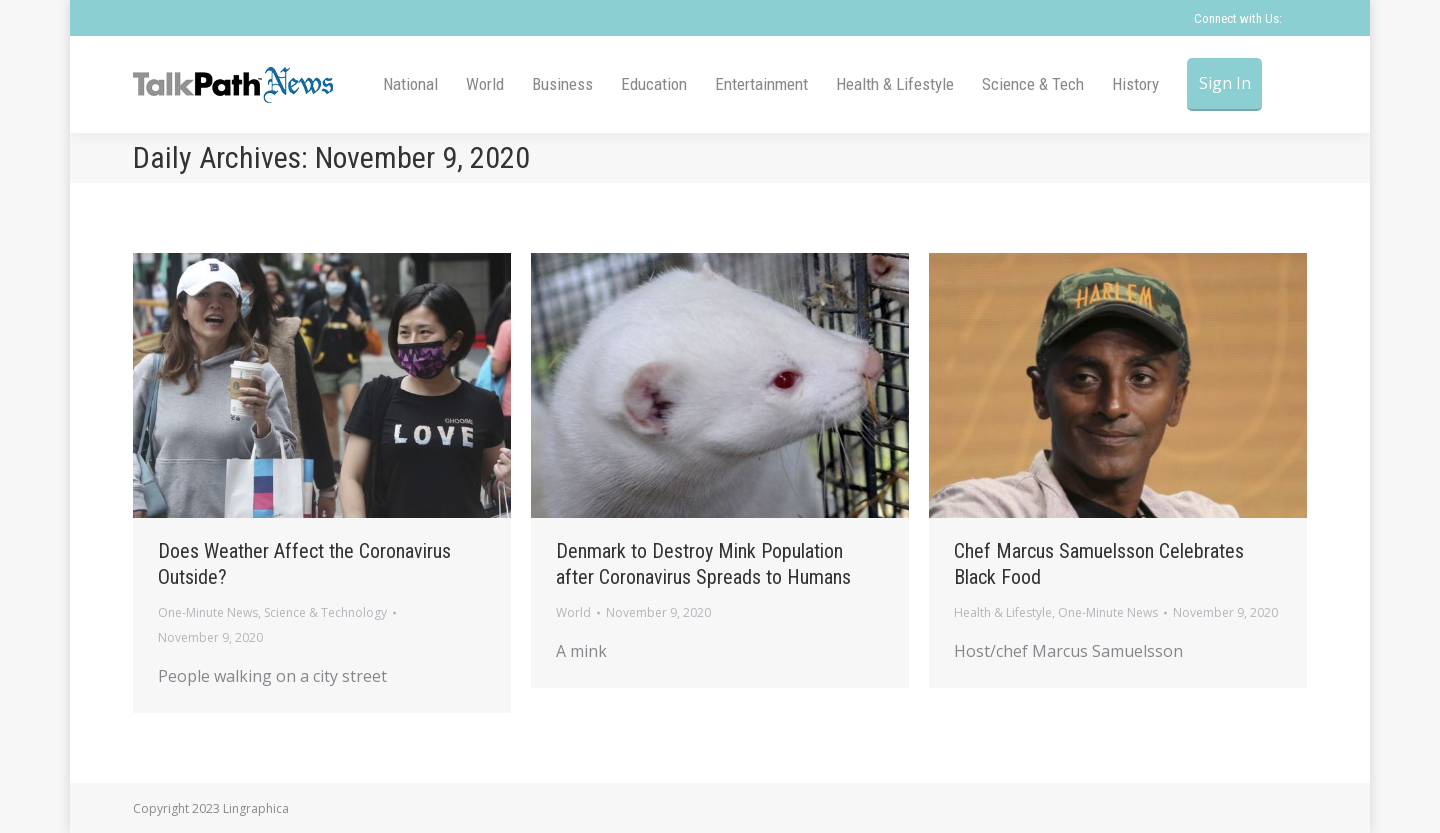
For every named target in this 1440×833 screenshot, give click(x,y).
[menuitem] (410, 84)
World (573, 612)
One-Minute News (208, 612)
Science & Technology (325, 612)
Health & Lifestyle (1003, 612)
